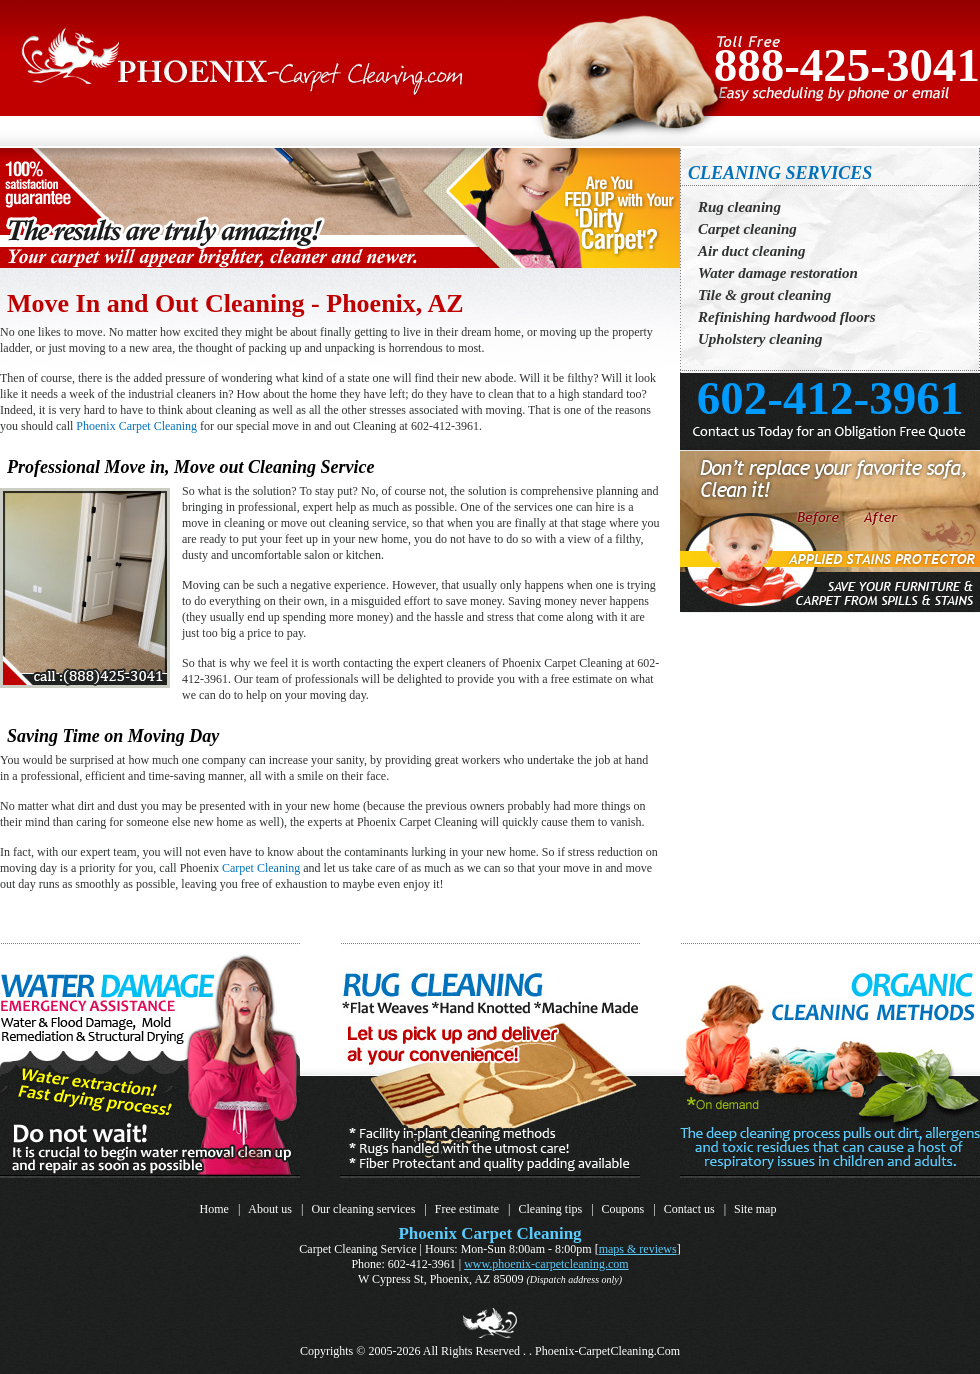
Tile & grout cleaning (764, 295)
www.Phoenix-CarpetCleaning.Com (546, 1264)
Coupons (623, 1209)
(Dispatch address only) (574, 1279)
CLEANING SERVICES (780, 173)
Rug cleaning (739, 207)
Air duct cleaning (752, 251)
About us (270, 1209)
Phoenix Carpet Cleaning (136, 426)
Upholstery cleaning (760, 339)
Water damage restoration (778, 273)
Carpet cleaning (747, 229)
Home (214, 1209)
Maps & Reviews (638, 1249)
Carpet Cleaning (261, 868)
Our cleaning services (363, 1209)
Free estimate (467, 1209)
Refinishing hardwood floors (787, 317)
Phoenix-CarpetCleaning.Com (607, 1351)
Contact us (689, 1209)
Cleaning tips (551, 1209)
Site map (755, 1209)
